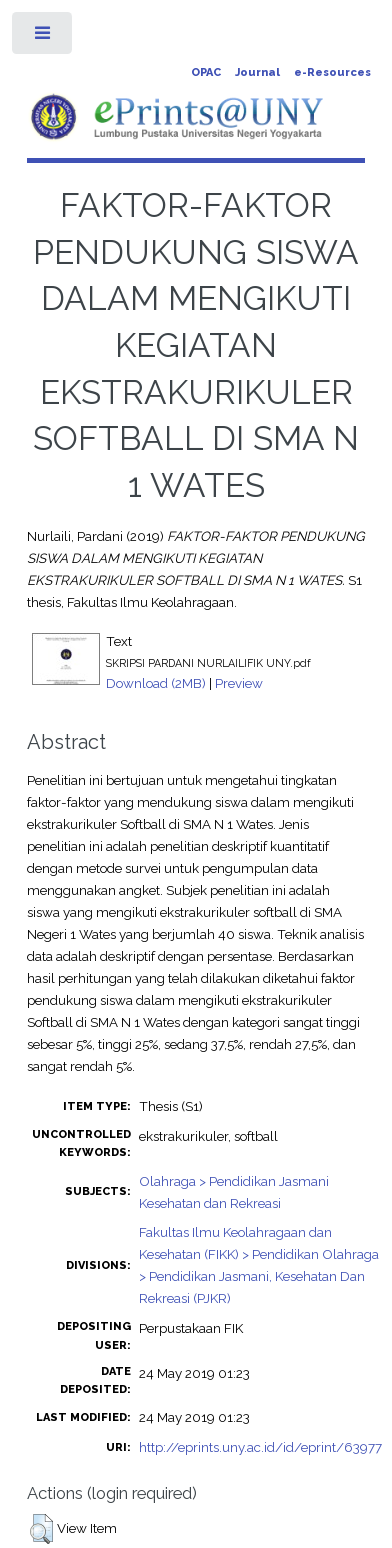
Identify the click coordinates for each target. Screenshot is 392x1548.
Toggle (43, 37)
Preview (239, 683)
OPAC (206, 72)
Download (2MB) (156, 683)
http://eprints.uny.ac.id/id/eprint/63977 (260, 1447)
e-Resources (332, 72)
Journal (257, 72)
